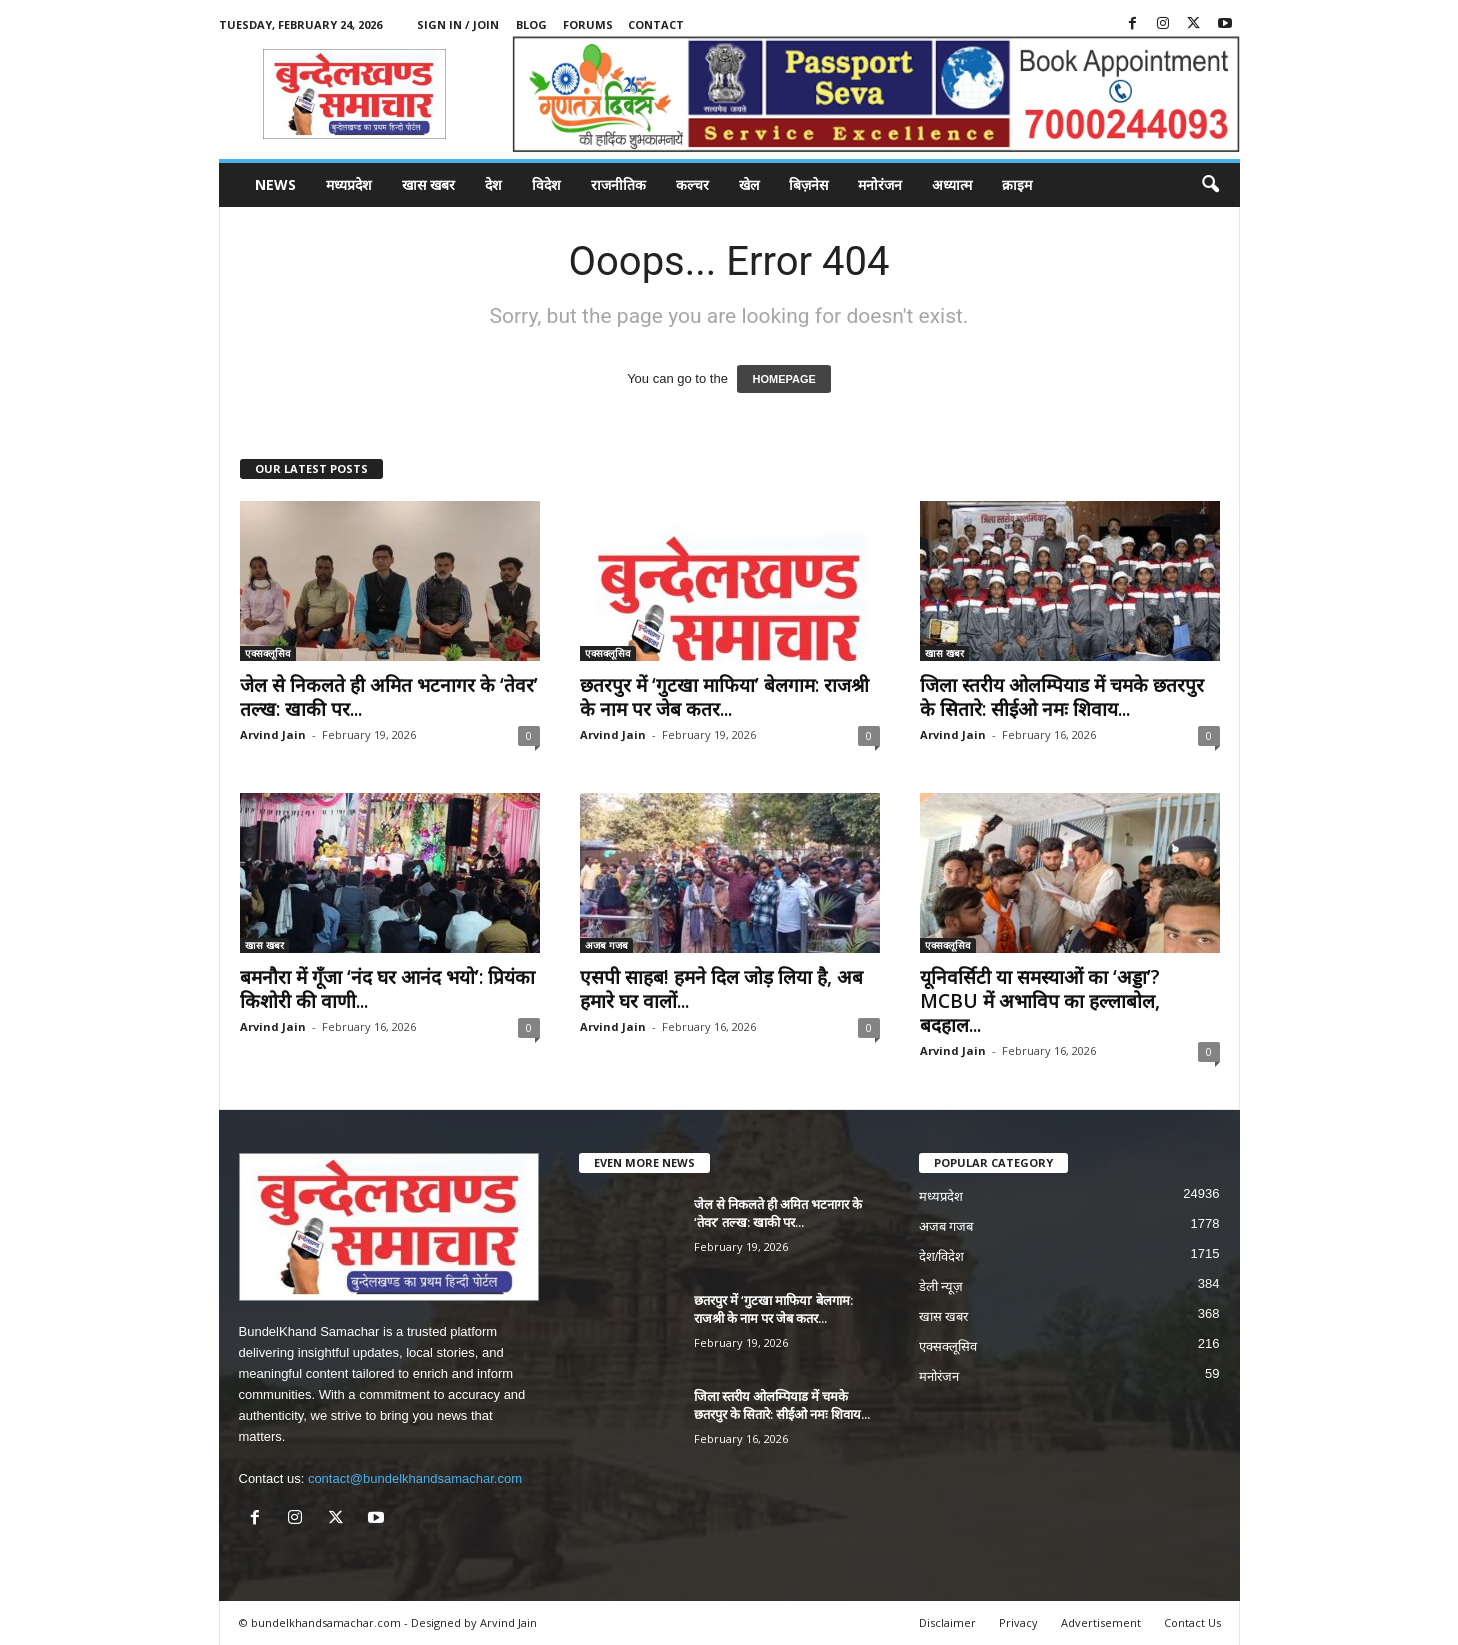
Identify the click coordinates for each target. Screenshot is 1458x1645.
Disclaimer (947, 1622)
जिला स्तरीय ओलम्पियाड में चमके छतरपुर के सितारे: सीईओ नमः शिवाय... (1062, 697)
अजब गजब (606, 945)
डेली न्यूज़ (941, 1286)
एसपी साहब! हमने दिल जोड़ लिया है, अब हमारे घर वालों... (721, 989)
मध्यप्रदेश (349, 184)
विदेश (546, 184)
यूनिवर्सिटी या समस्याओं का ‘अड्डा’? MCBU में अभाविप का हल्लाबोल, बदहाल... (1040, 1001)
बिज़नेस (808, 184)
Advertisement (1101, 1622)
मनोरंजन (880, 184)
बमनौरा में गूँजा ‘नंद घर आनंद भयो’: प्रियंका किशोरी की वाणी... (387, 989)
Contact (656, 24)
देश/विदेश (942, 1256)
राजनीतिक (618, 184)
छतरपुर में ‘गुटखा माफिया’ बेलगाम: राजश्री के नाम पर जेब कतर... (724, 697)
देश (493, 184)
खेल (749, 184)
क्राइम (1017, 184)
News (275, 184)
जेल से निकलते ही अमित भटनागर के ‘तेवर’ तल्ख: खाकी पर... (389, 697)
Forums (588, 24)
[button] (1210, 185)
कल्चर (692, 184)
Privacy (1018, 1622)
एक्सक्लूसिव (268, 653)
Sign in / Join (458, 24)
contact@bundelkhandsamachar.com (415, 1478)
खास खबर (428, 184)
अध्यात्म (952, 184)
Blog (531, 24)
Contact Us (1192, 1622)
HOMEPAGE (783, 379)
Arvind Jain (273, 734)
